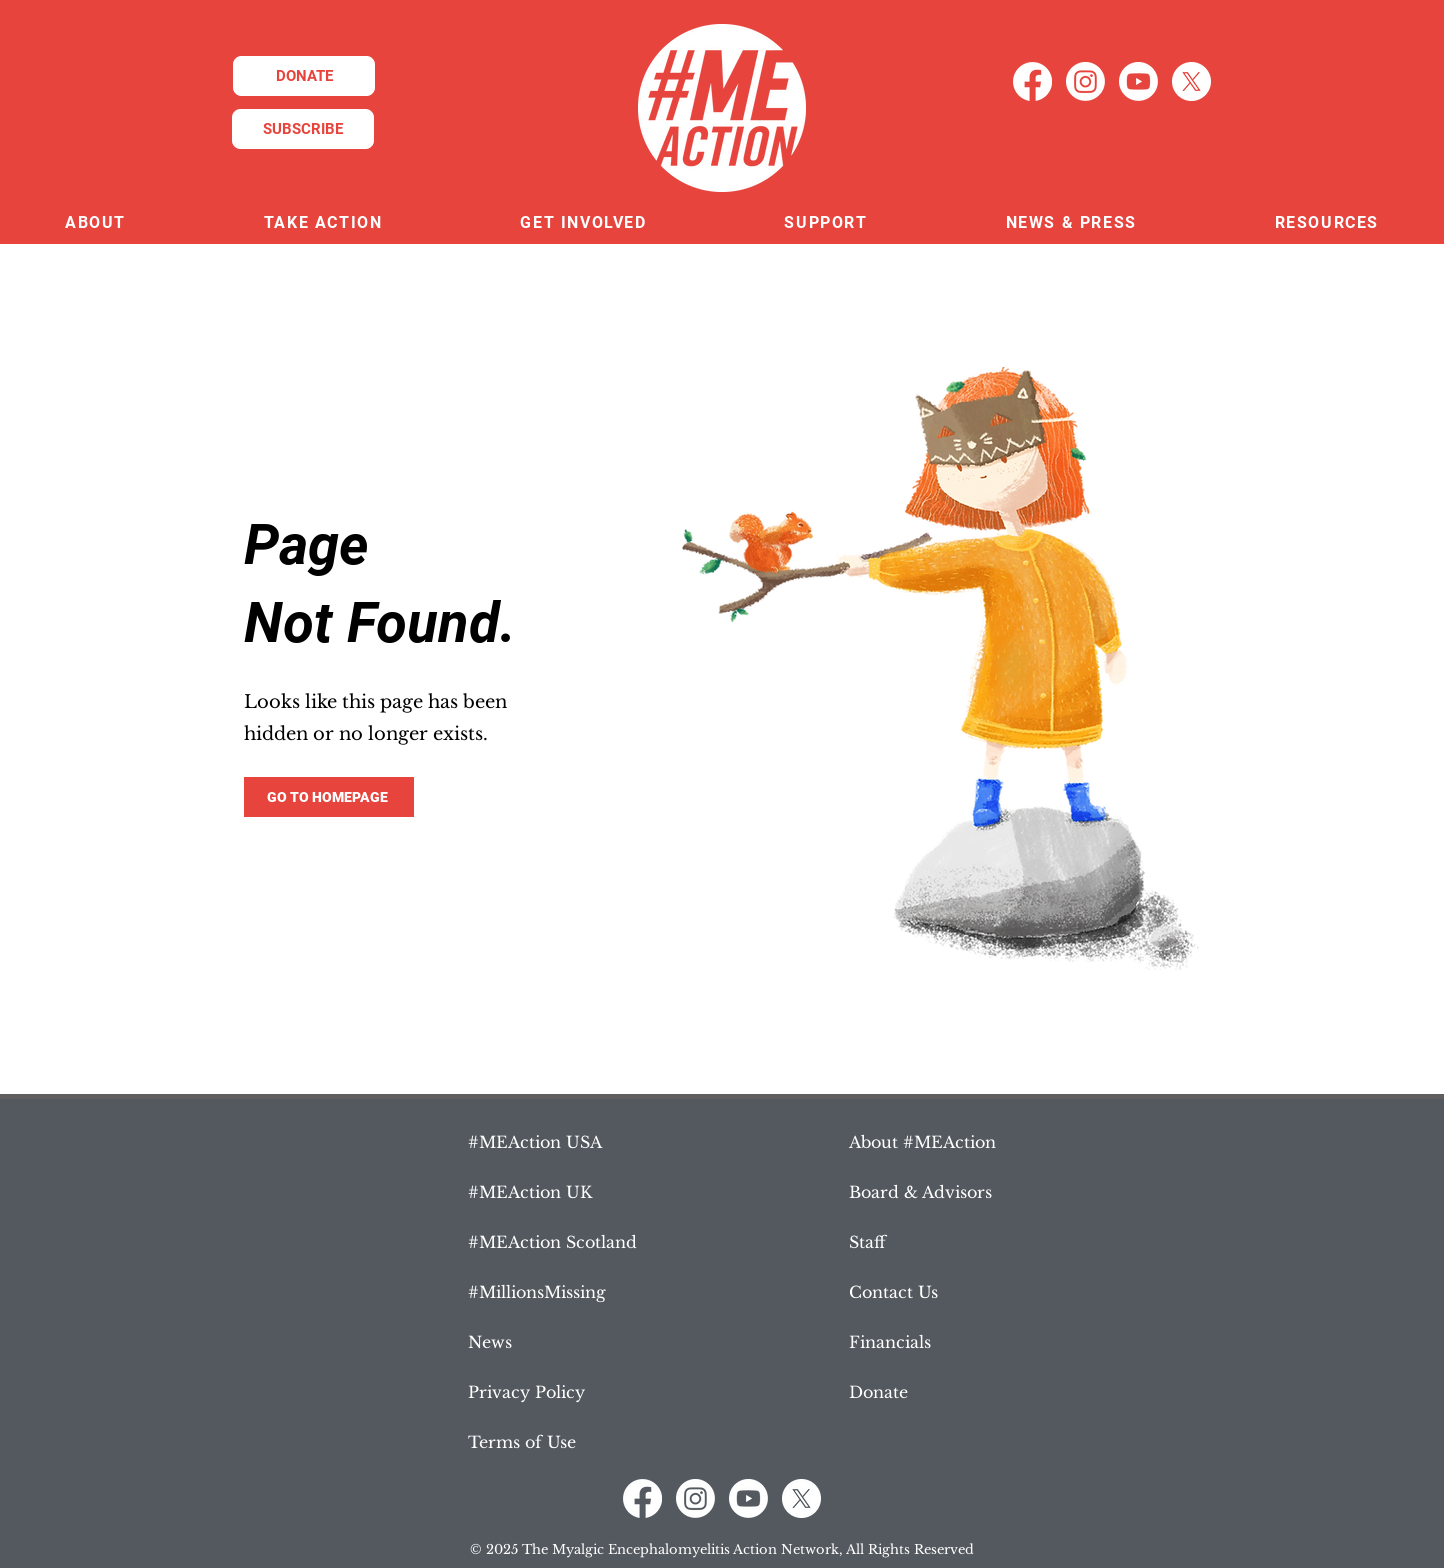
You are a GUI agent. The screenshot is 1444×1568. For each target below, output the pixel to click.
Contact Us (893, 1292)
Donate (878, 1392)
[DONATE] (304, 76)
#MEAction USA (535, 1142)
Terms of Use (522, 1442)
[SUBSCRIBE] (303, 129)
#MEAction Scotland (552, 1242)
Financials (890, 1342)
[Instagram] (1085, 81)
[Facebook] (1032, 81)
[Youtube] (1138, 81)
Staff (867, 1242)
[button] (95, 223)
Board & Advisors (920, 1192)
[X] (1191, 81)
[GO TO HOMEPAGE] (329, 797)
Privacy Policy (526, 1392)
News (490, 1342)
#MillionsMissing (537, 1292)
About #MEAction (922, 1142)
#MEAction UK (530, 1192)
